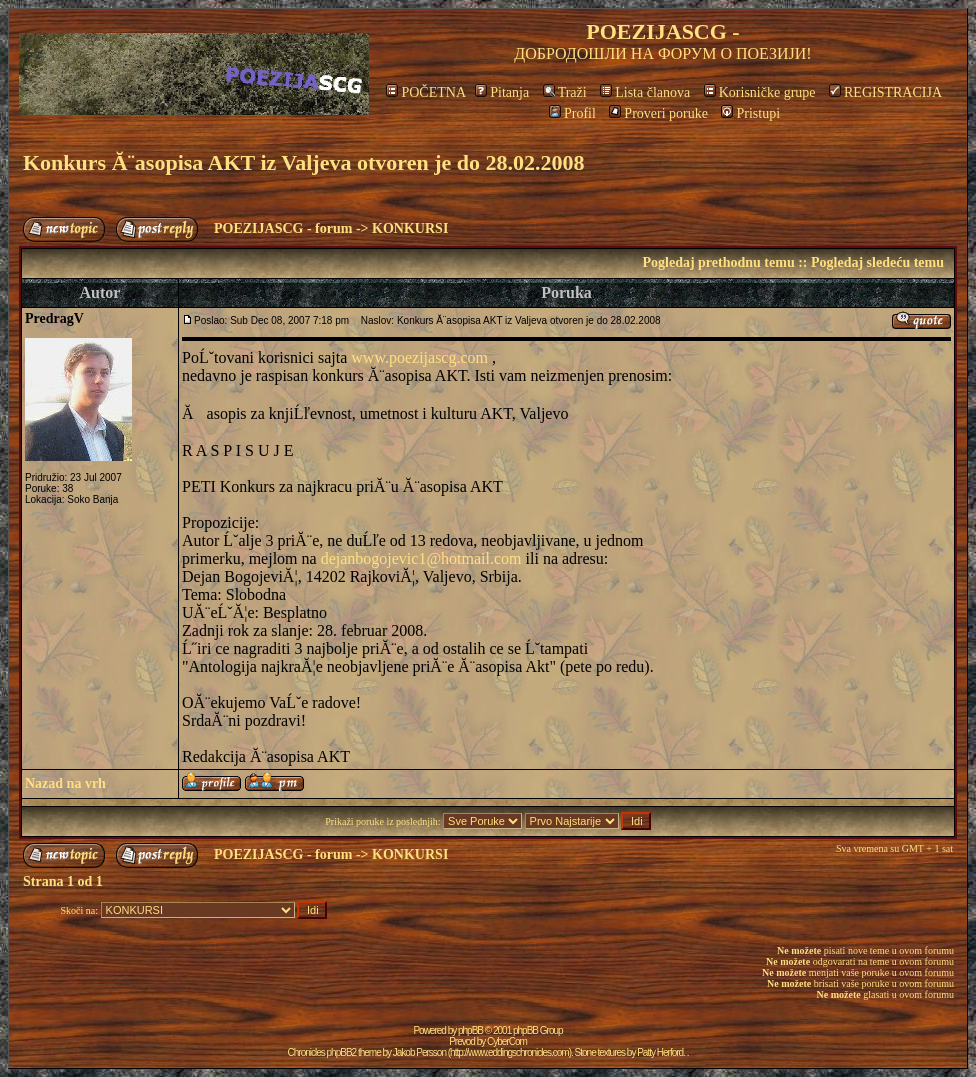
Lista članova (645, 92)
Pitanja (502, 92)
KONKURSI (410, 228)
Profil (572, 113)
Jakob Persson (419, 1052)
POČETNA (425, 92)
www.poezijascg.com (419, 357)
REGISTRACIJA (885, 92)
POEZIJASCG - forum (283, 228)
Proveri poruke (658, 113)
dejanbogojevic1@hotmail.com (421, 558)
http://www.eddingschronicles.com (509, 1052)
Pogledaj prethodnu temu (718, 262)
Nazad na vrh (65, 783)
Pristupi (750, 113)
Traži (565, 92)
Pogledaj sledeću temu (877, 262)
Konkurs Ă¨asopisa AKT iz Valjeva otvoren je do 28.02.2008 (303, 162)
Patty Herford (660, 1052)
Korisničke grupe (760, 92)
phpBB (470, 1030)
